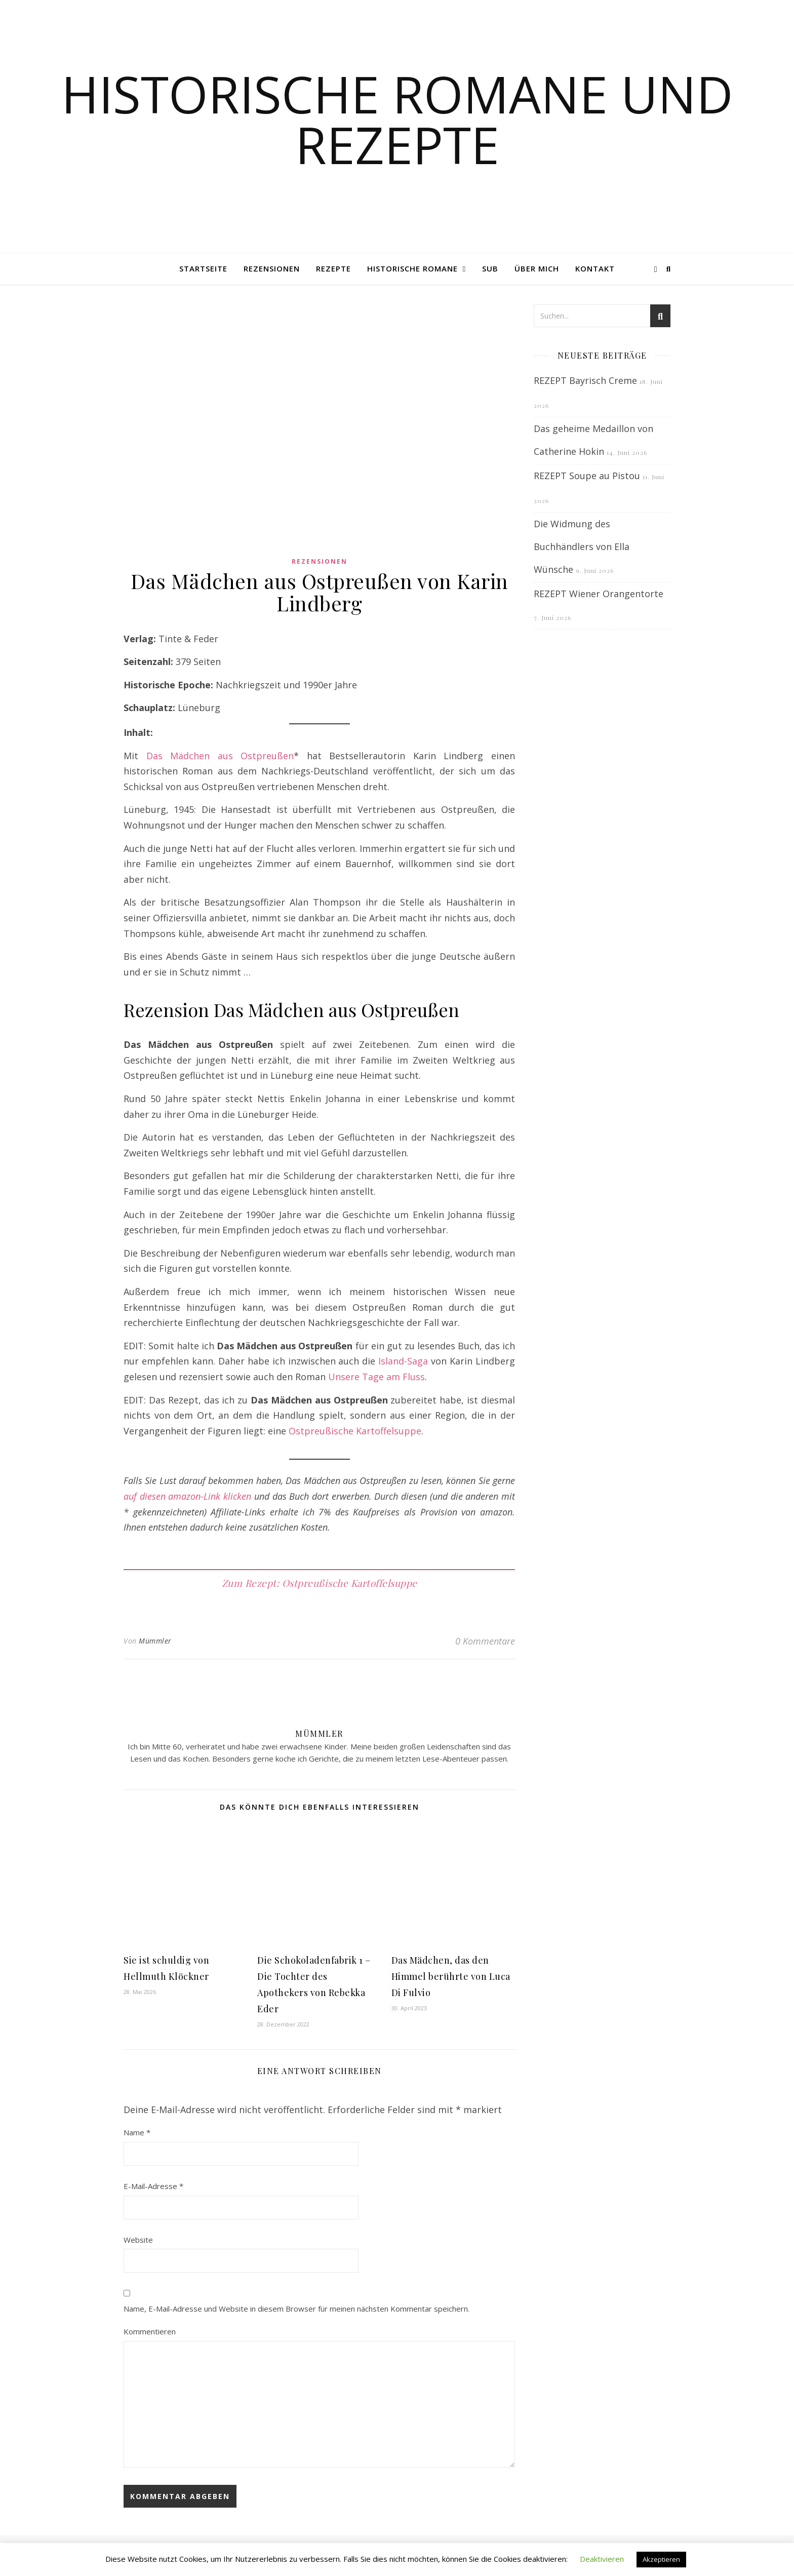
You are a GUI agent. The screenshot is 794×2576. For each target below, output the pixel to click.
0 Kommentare (485, 1641)
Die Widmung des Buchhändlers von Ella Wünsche (581, 546)
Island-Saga (403, 1361)
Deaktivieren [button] (602, 2559)
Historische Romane (412, 268)
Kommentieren (150, 2331)
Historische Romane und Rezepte (397, 119)
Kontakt (595, 268)
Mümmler (155, 1641)
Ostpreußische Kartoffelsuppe (355, 1431)
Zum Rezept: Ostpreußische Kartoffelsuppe (319, 1582)
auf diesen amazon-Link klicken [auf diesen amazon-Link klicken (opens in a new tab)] (187, 1496)
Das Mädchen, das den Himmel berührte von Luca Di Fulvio (450, 1976)
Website (138, 2240)
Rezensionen (272, 268)
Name (137, 2132)
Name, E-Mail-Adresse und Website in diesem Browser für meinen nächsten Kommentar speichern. (296, 2309)
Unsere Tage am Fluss (376, 1377)
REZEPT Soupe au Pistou (587, 476)
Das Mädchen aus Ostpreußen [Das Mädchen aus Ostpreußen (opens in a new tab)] (220, 756)
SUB (490, 268)
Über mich (536, 268)
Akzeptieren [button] (661, 2559)
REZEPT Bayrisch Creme (585, 380)
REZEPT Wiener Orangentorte (598, 594)
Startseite (203, 268)
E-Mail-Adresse (153, 2186)
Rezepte (333, 268)
